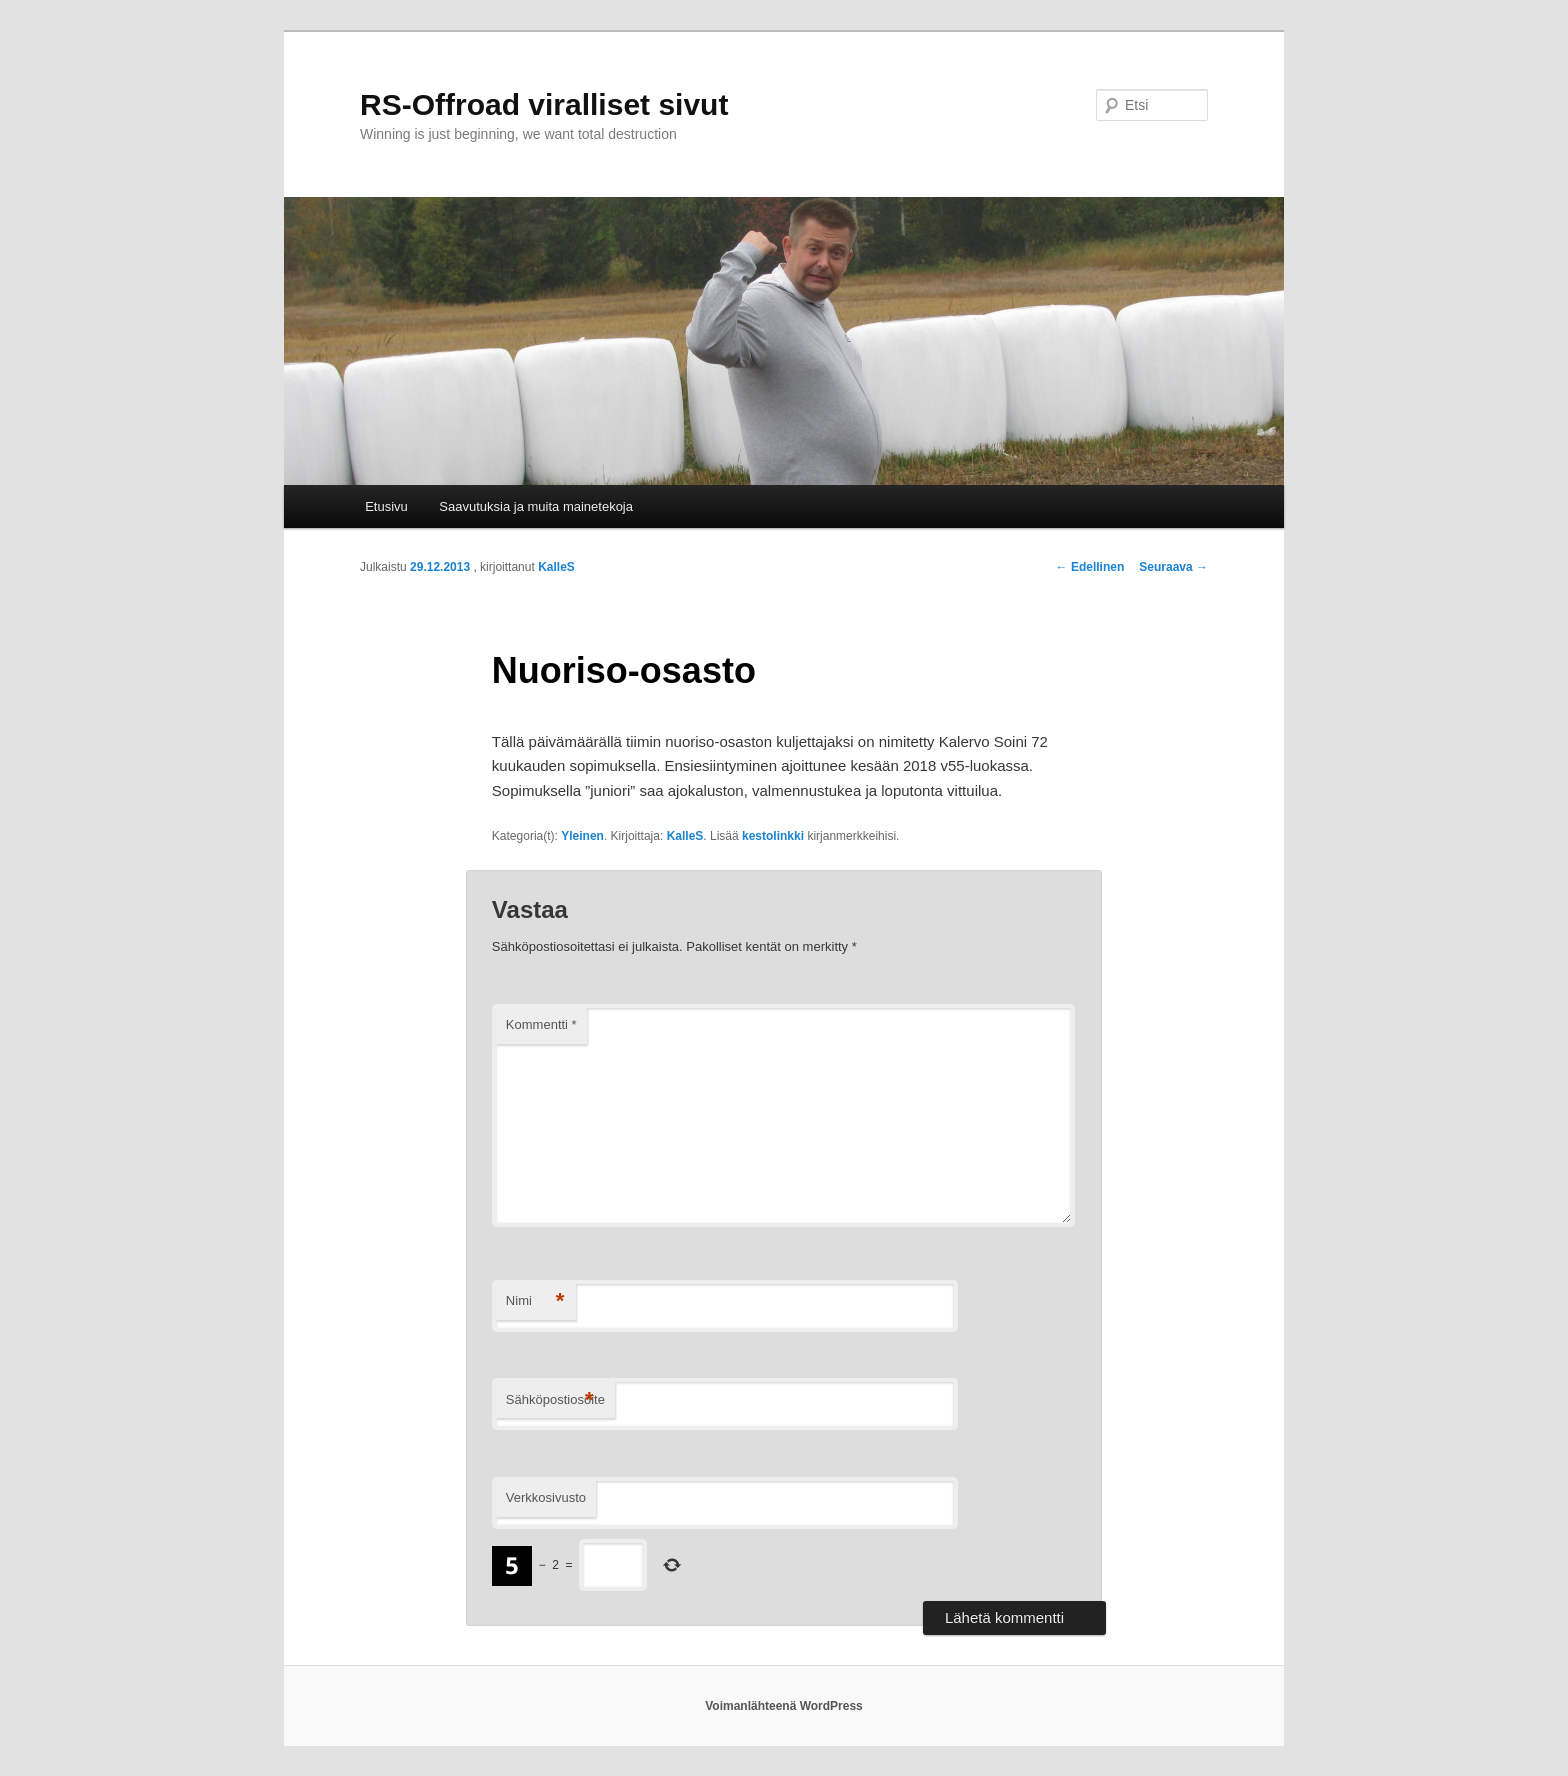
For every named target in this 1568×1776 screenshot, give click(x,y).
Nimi (535, 1301)
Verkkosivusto (546, 1497)
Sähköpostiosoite (555, 1400)
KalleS (556, 567)
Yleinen (582, 836)
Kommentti (541, 1024)
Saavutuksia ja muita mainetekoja (536, 506)
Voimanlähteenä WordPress (784, 1706)
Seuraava (1173, 567)
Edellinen (1090, 567)
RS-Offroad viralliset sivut (544, 104)
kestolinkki (773, 836)
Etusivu (386, 506)
